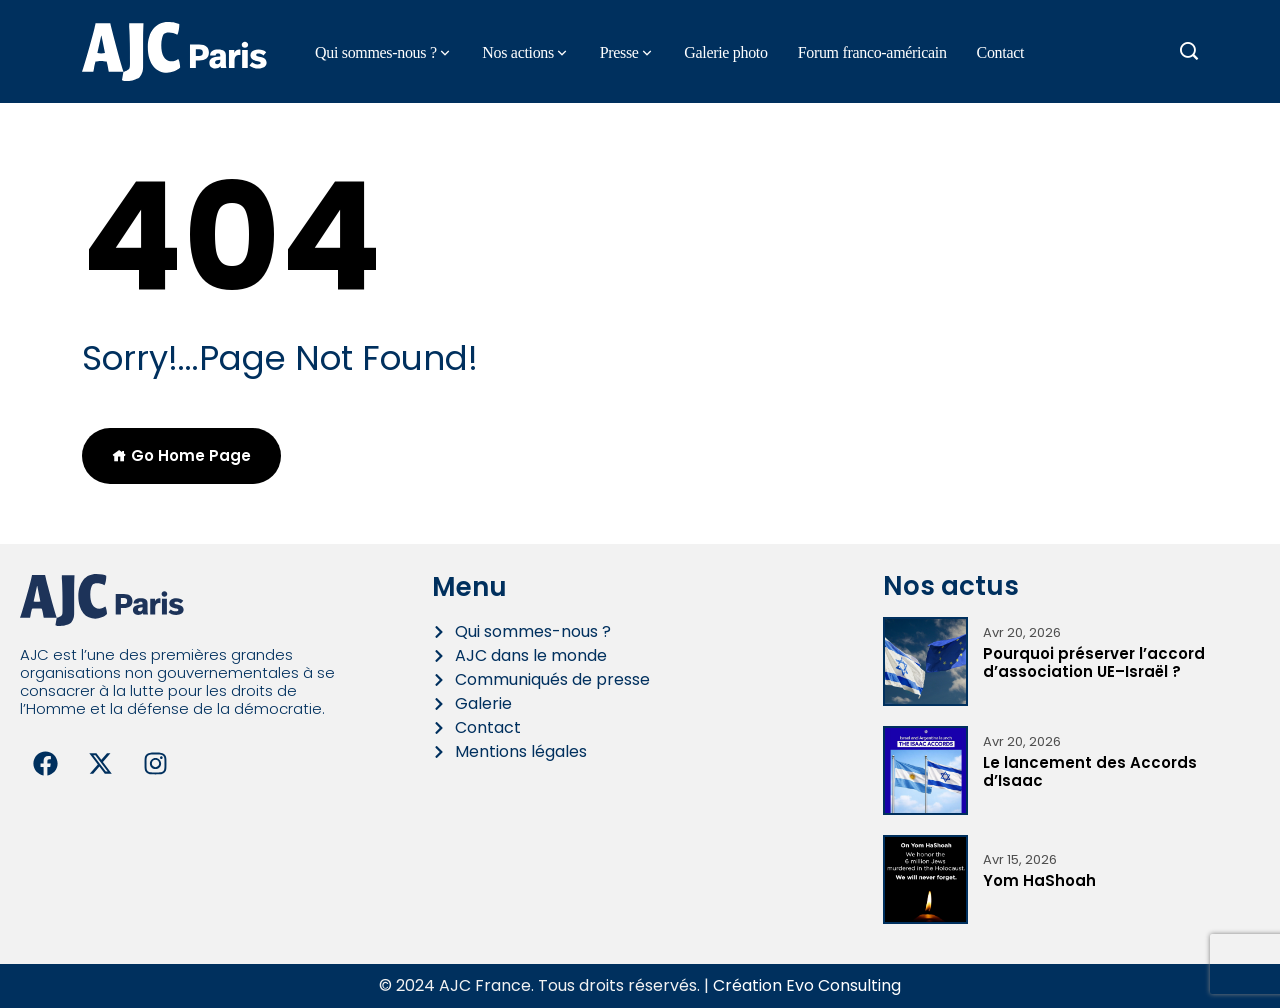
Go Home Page (181, 455)
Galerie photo (725, 52)
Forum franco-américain (872, 52)
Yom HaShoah (1039, 880)
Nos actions (518, 52)
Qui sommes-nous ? (376, 52)
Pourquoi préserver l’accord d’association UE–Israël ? (1094, 662)
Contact (1001, 52)
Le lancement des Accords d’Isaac (1090, 771)
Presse (619, 52)
